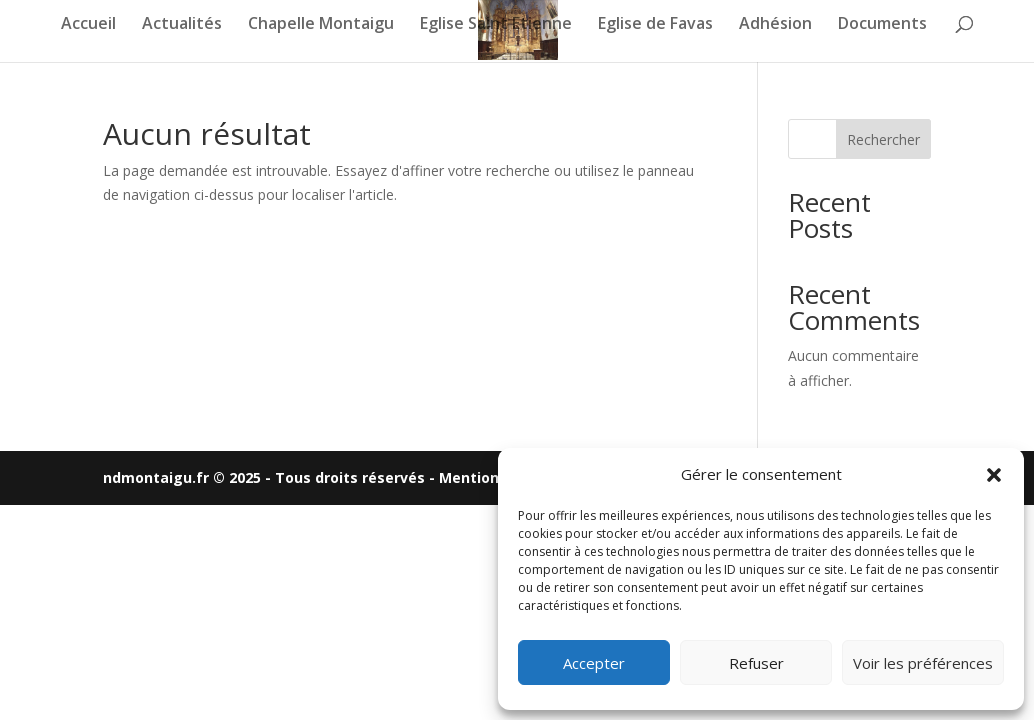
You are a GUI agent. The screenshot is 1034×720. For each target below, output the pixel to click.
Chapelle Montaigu (321, 25)
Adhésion (775, 25)
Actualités (182, 25)
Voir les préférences (923, 663)
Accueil (88, 25)
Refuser (756, 663)
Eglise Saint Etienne (496, 25)
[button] (994, 475)
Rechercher (883, 139)
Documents (882, 25)
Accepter (594, 663)
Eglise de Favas (655, 25)
